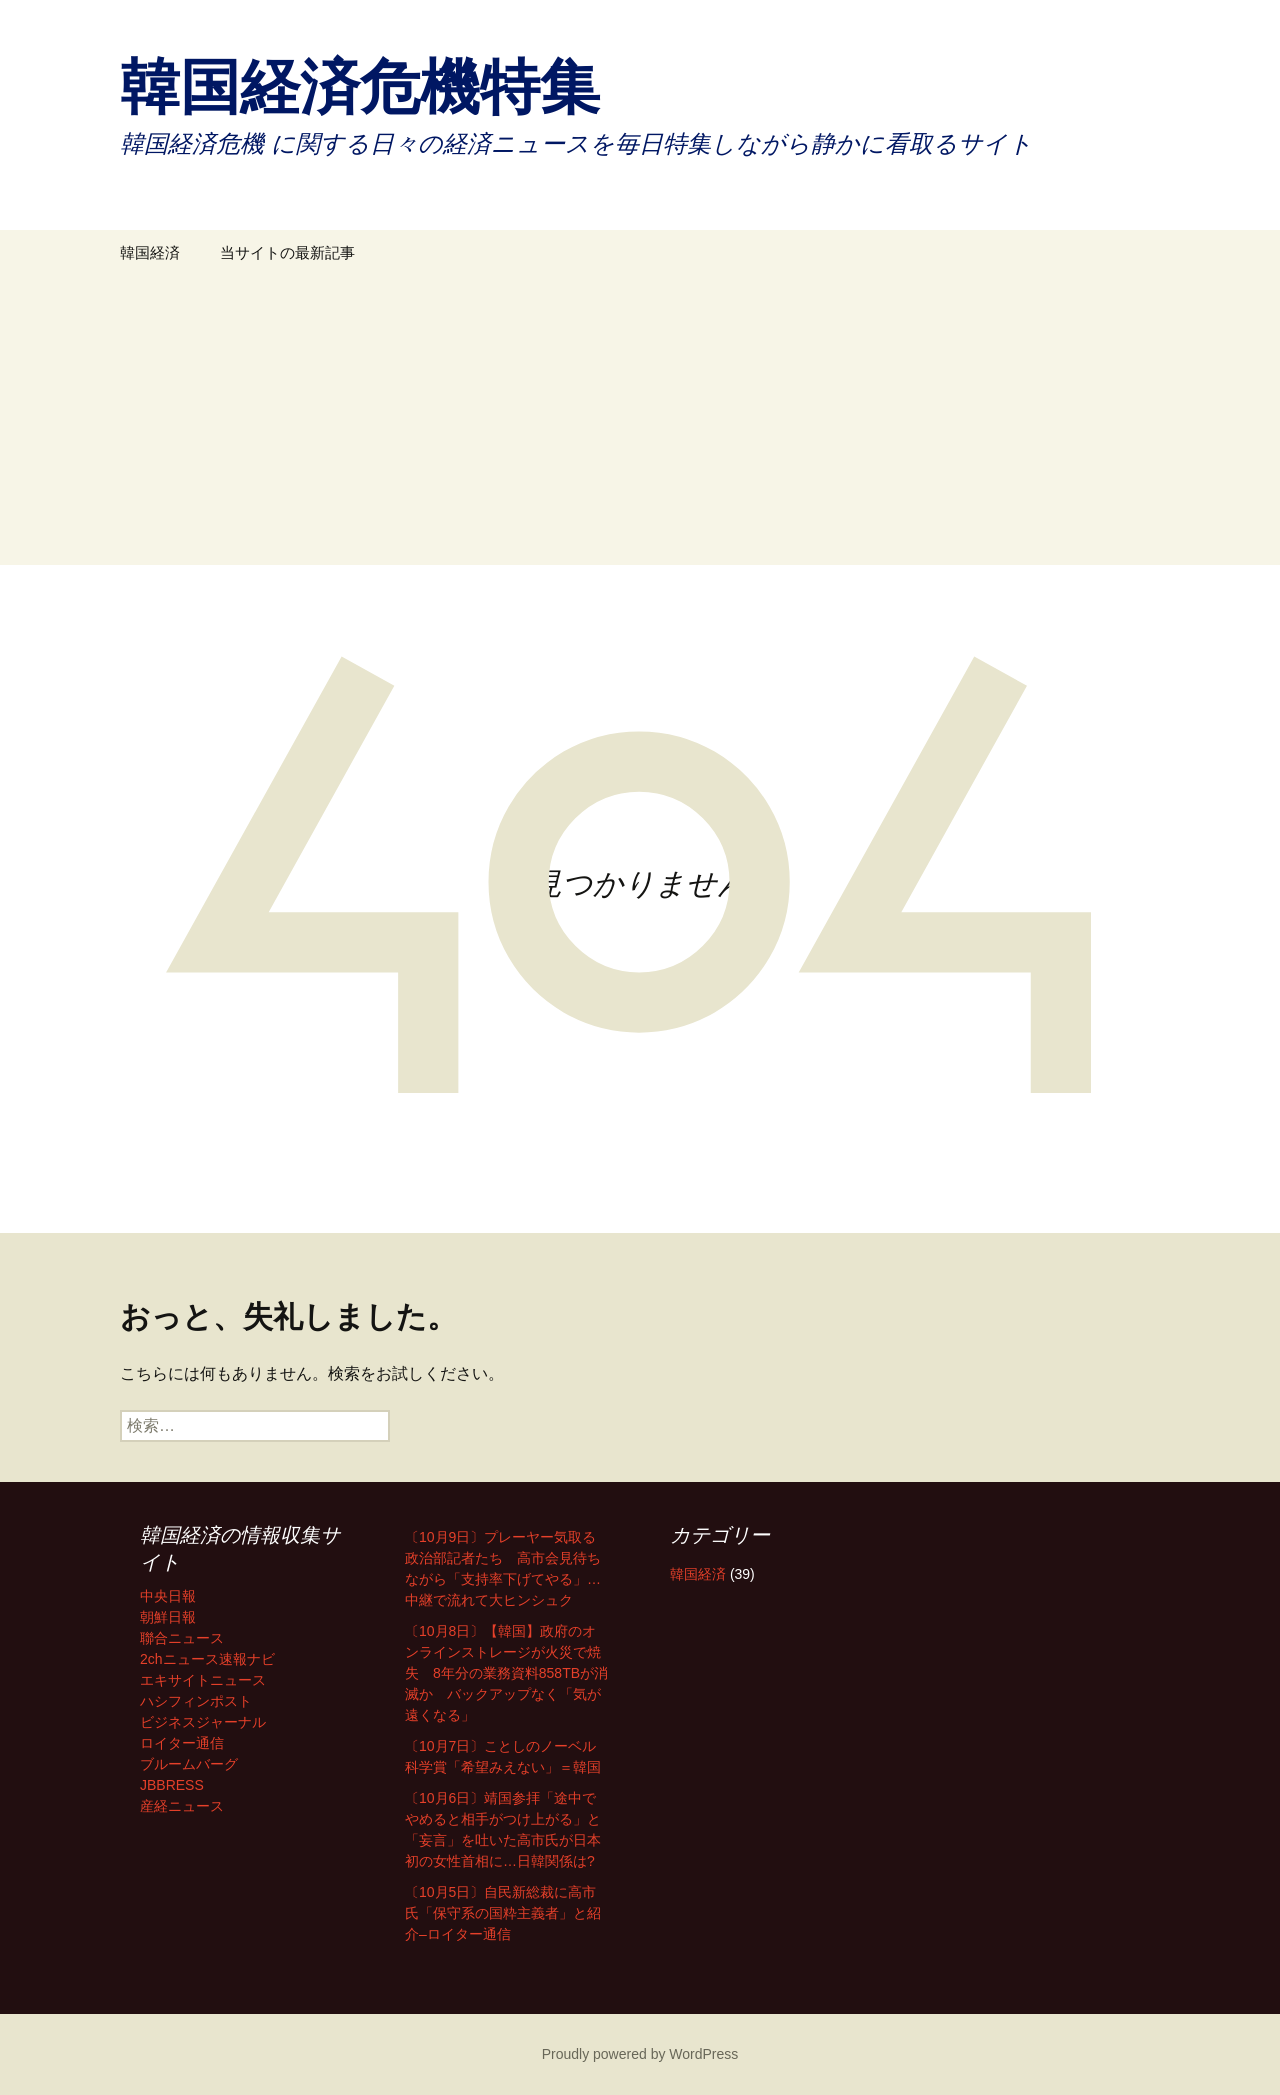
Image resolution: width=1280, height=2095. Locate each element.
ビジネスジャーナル (203, 1722)
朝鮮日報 (168, 1617)
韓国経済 (150, 252)
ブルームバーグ (189, 1764)
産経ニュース (182, 1806)
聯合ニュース (182, 1638)
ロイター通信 (182, 1743)
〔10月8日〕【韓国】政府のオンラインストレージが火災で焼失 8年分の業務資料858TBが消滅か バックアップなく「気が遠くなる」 (506, 1673)
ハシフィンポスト (196, 1701)
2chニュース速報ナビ (207, 1659)
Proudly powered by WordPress (640, 2054)
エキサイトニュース (203, 1680)
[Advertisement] (640, 425)
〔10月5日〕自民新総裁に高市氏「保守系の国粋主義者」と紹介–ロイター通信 (503, 1913)
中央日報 (168, 1596)
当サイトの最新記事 (287, 252)
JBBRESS (172, 1785)
